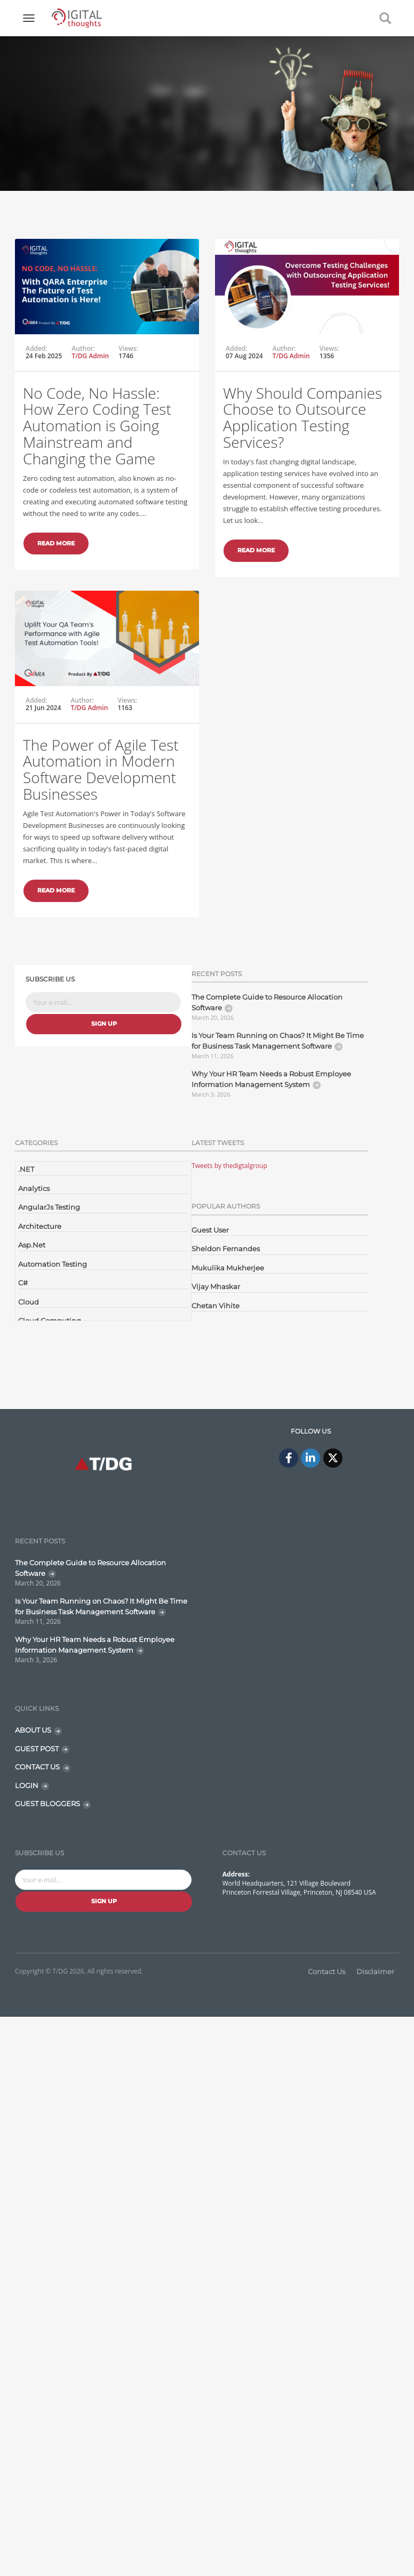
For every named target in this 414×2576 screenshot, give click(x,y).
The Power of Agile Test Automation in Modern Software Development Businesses (101, 838)
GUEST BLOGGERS (47, 1803)
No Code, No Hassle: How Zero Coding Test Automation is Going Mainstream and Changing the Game (97, 426)
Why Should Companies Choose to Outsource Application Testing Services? (270, 478)
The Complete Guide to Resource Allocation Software (267, 1002)
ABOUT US (33, 1730)
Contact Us (326, 1971)
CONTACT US (37, 1766)
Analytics (34, 1188)
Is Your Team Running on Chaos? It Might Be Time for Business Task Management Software (278, 1040)
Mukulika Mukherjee (228, 1267)
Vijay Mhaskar (216, 1286)
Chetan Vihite (216, 1305)
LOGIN (26, 1785)
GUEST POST (37, 1748)
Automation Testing (52, 1264)
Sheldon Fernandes (226, 1248)
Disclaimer (375, 1971)
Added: (36, 348)
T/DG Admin (90, 355)
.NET (26, 1169)
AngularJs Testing (49, 1207)
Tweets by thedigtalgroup (229, 1165)
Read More (56, 543)
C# (23, 1282)
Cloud (28, 1302)
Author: (83, 348)
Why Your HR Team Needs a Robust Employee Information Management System (271, 1079)
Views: (128, 348)
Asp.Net (31, 1245)
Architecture (39, 1226)
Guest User (210, 1230)
